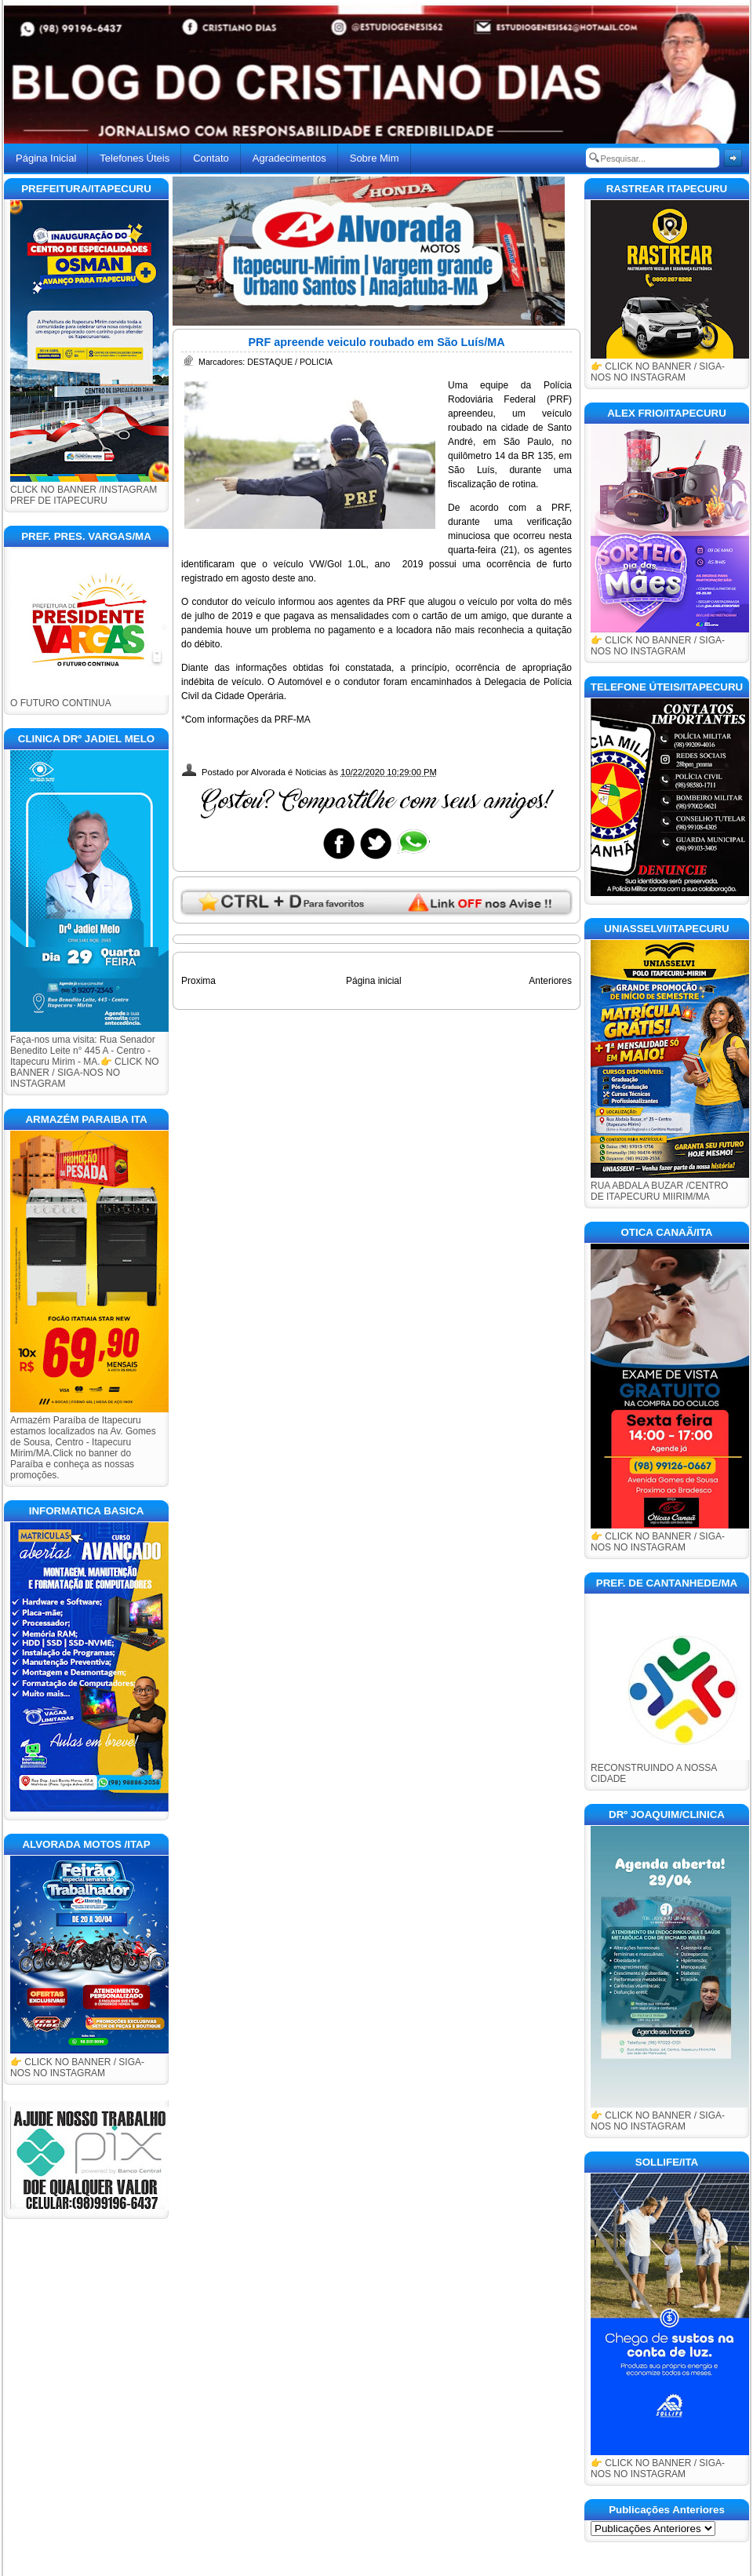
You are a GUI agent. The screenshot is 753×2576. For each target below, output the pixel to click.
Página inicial (374, 980)
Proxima (198, 980)
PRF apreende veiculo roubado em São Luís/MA (376, 342)
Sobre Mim (374, 158)
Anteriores (550, 980)
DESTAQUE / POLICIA (290, 361)
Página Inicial (46, 158)
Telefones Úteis (134, 158)
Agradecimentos (289, 158)
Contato (211, 158)
